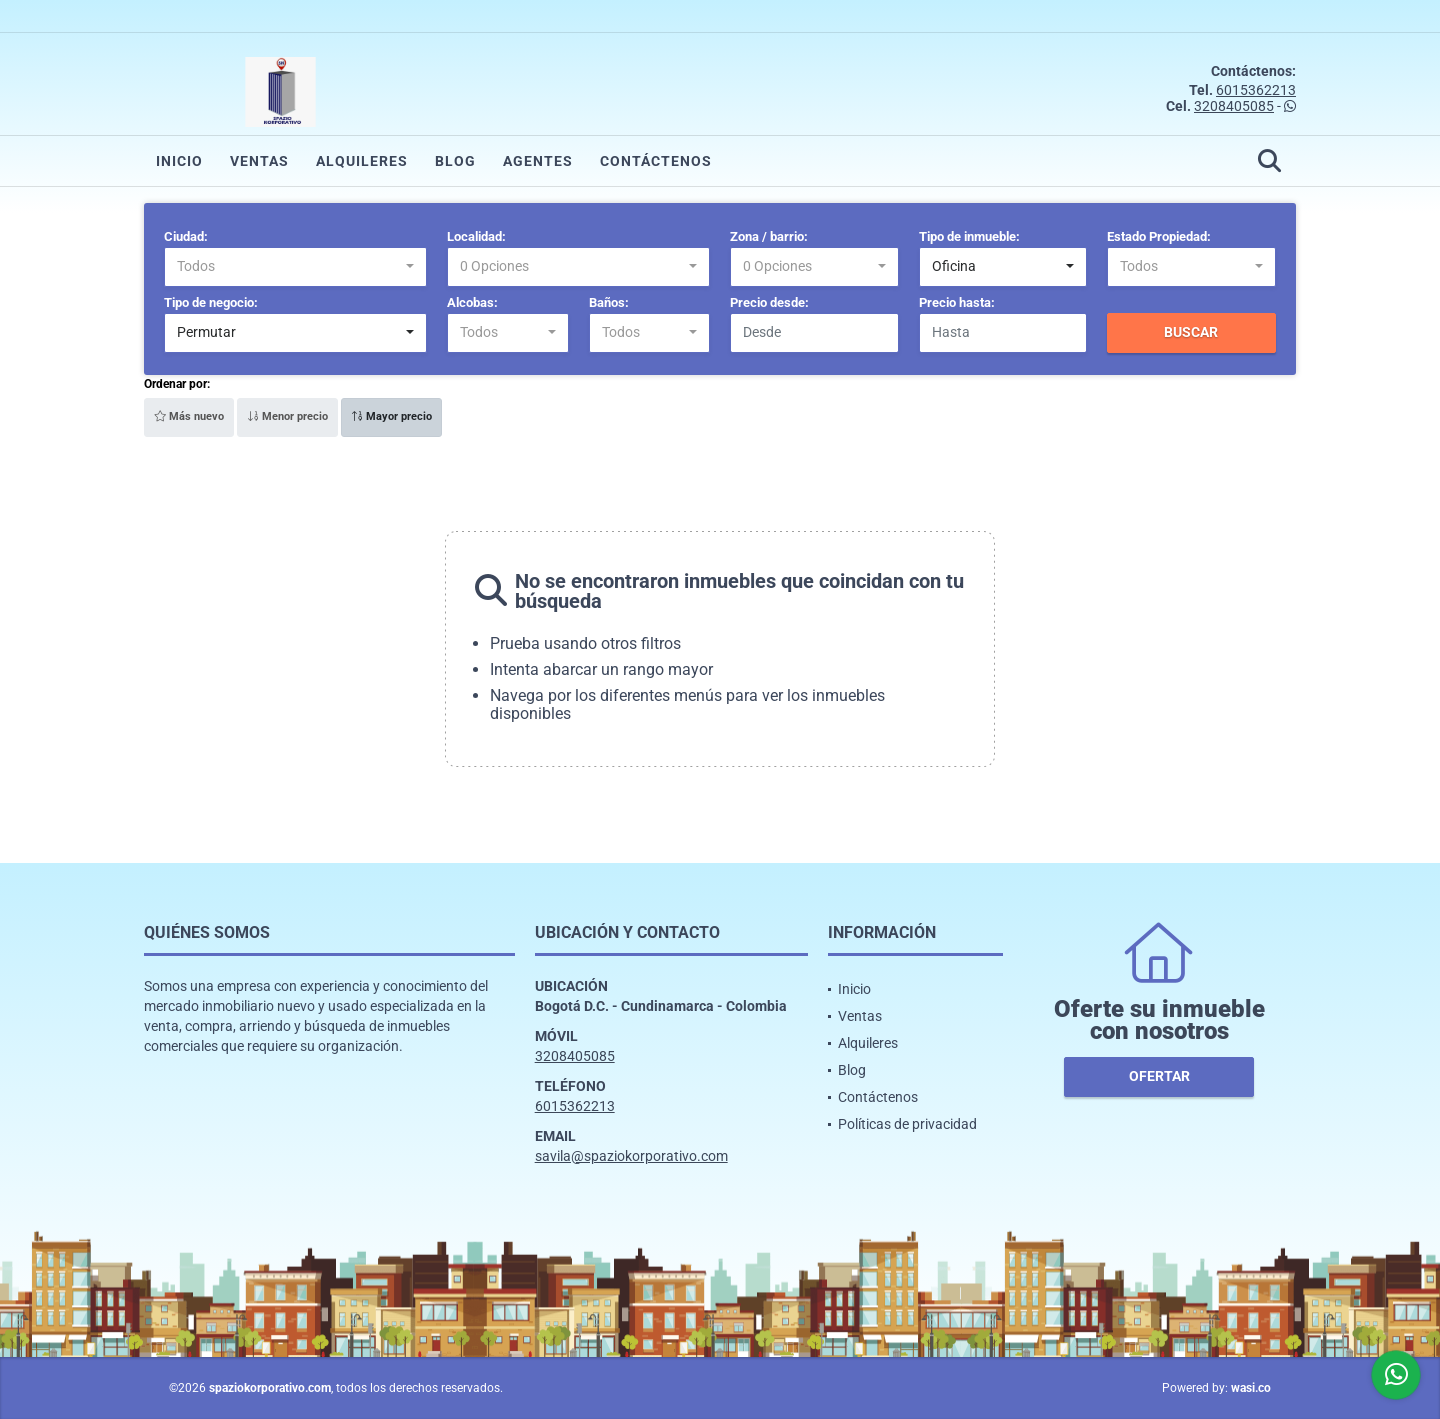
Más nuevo (189, 416)
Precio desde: (769, 302)
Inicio (179, 161)
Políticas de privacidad (907, 1124)
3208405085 (1234, 106)
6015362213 (1256, 90)
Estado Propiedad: (1159, 236)
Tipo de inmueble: (969, 236)
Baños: (609, 302)
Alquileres (362, 161)
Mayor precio (391, 416)
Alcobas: (472, 302)
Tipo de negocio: (211, 302)
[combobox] (295, 267)
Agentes (538, 161)
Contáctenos (656, 161)
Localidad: (476, 236)
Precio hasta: (957, 302)
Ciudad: (186, 236)
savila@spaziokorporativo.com (631, 1156)
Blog (455, 161)
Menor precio (287, 416)
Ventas (259, 161)
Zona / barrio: (769, 236)
